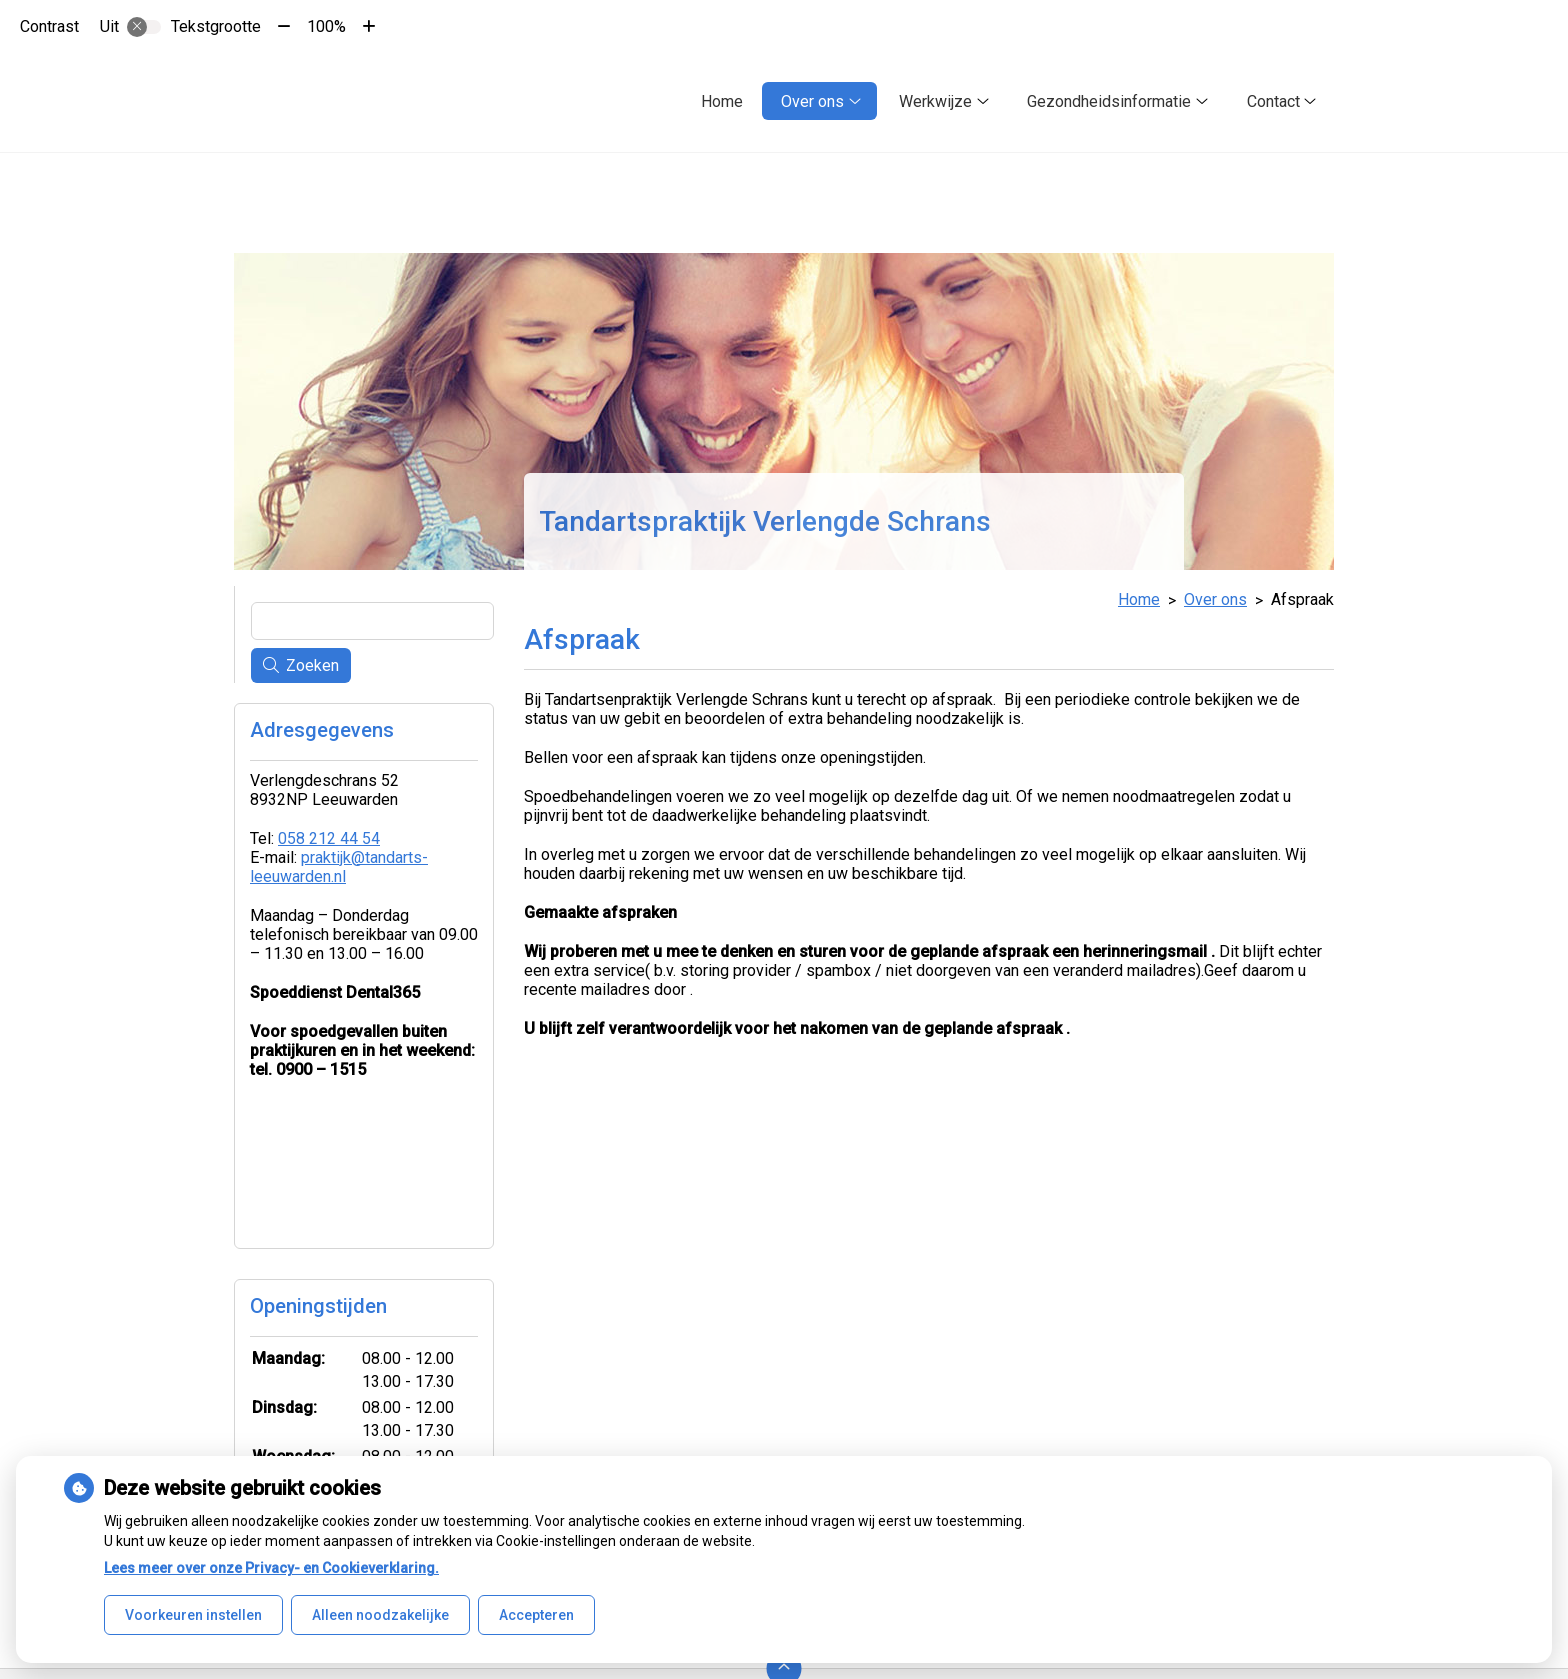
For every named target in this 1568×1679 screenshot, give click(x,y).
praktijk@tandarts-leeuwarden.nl (339, 867)
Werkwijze (935, 101)
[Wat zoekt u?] (372, 621)
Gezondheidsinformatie (1109, 101)
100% (326, 26)
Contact (1273, 101)
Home (722, 101)
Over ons (812, 101)
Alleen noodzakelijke (380, 1615)
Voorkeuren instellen (193, 1615)
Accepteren (536, 1615)
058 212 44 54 (329, 838)
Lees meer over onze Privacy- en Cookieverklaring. (271, 1568)
